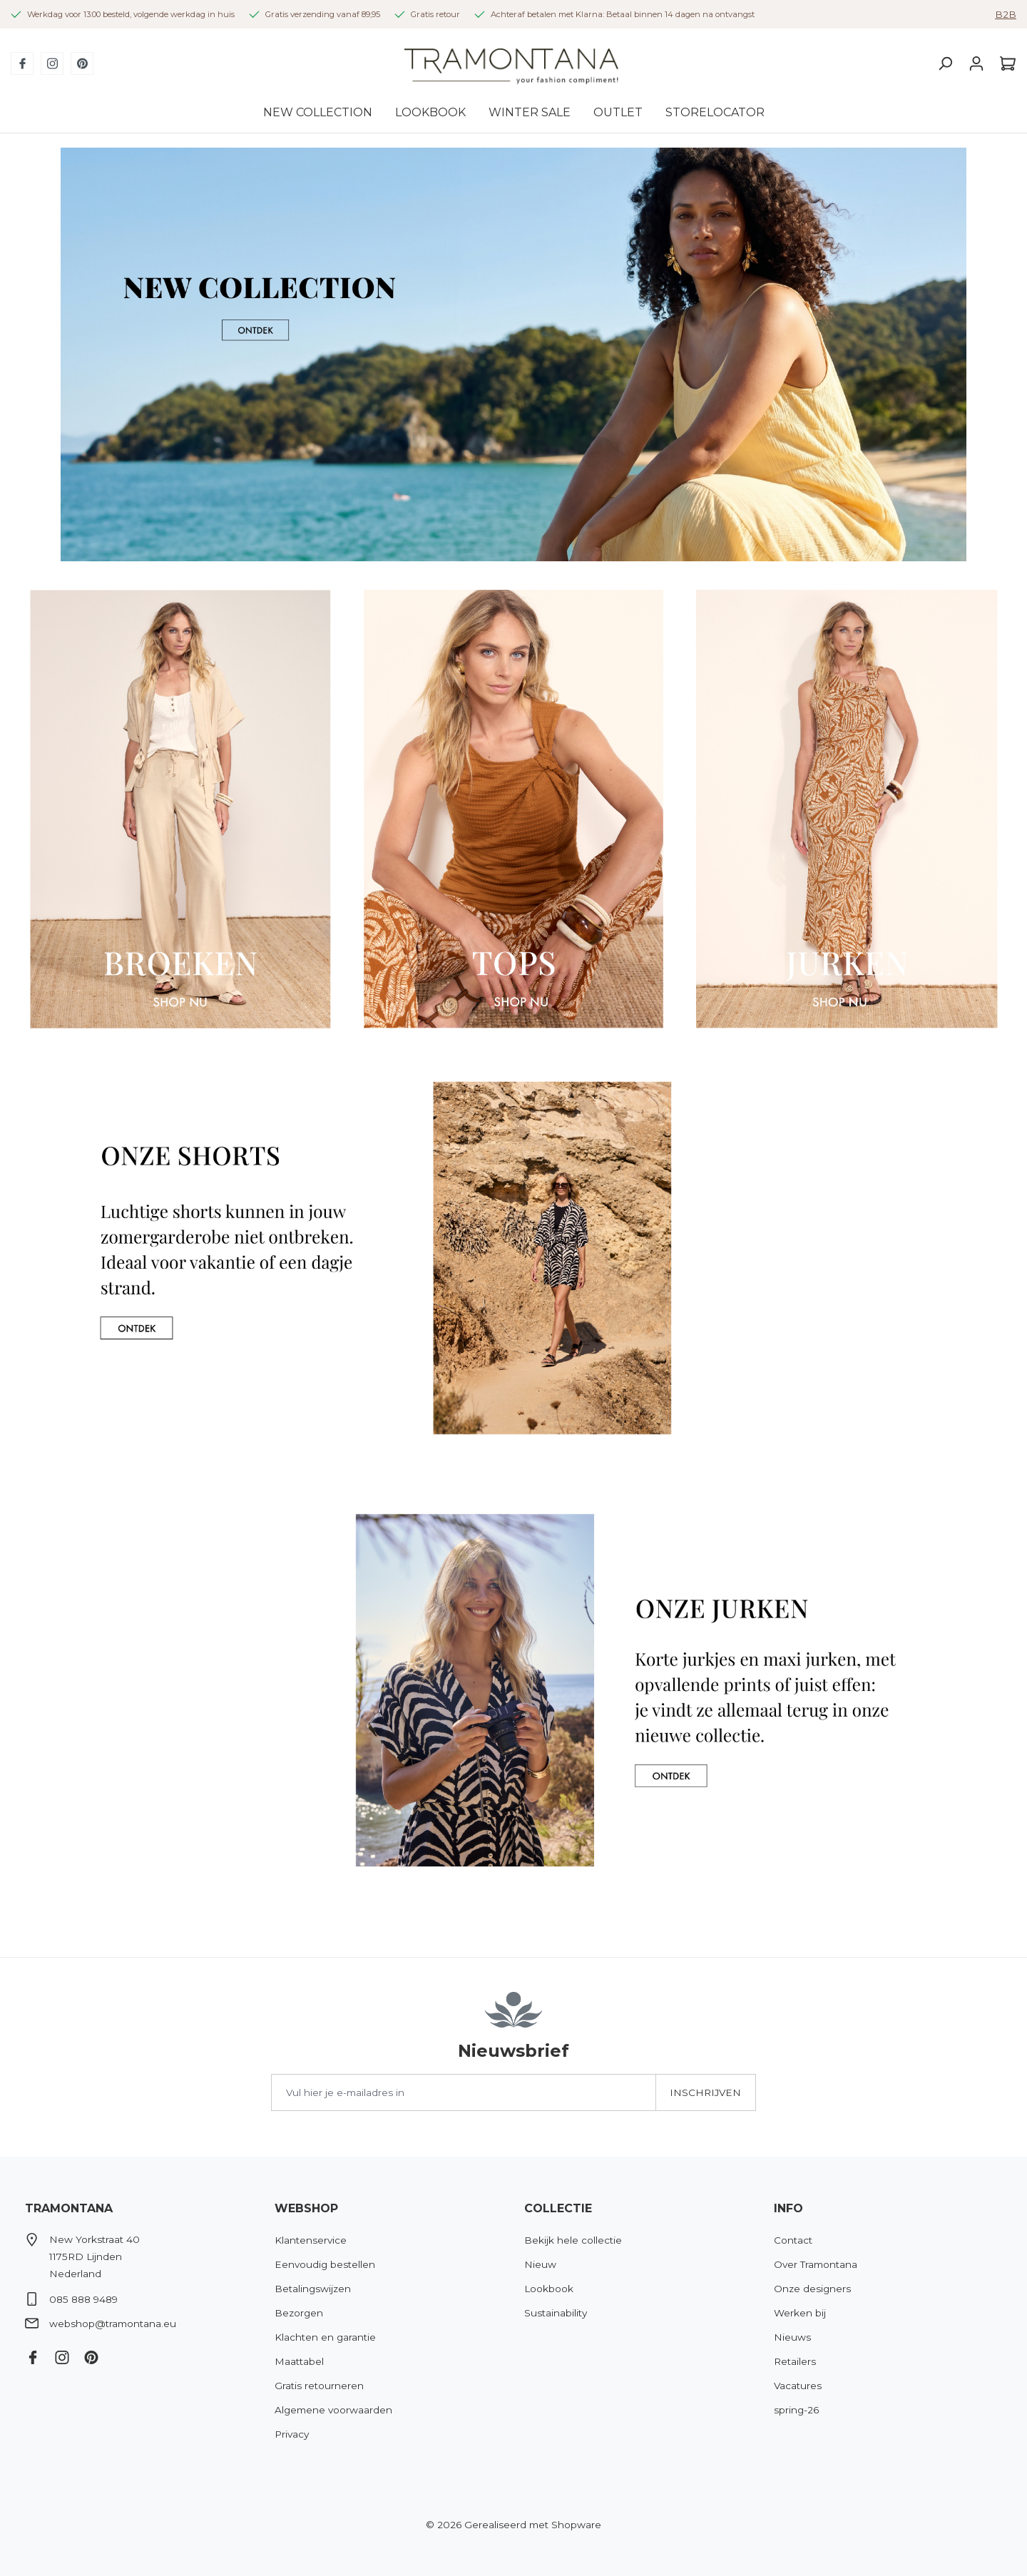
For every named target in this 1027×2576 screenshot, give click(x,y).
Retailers (795, 2361)
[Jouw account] (976, 63)
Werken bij (800, 2313)
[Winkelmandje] (1004, 63)
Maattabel (299, 2361)
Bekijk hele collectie (573, 2240)
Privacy (292, 2434)
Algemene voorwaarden (333, 2410)
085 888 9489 (83, 2299)
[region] (513, 354)
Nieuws (792, 2337)
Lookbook (548, 2288)
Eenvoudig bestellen (325, 2264)
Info (788, 2208)
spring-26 (796, 2410)
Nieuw (540, 2264)
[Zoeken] (945, 63)
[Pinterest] (82, 63)
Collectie (558, 2208)
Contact (793, 2240)
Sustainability (555, 2313)
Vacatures (798, 2385)
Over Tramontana (815, 2264)
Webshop (306, 2208)
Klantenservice (311, 2240)
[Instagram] (52, 63)
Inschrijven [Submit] (705, 2092)
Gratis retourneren (319, 2385)
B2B (1005, 14)
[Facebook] (22, 63)
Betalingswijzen (313, 2288)
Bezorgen (299, 2313)
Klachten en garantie (325, 2337)
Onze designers (812, 2288)
